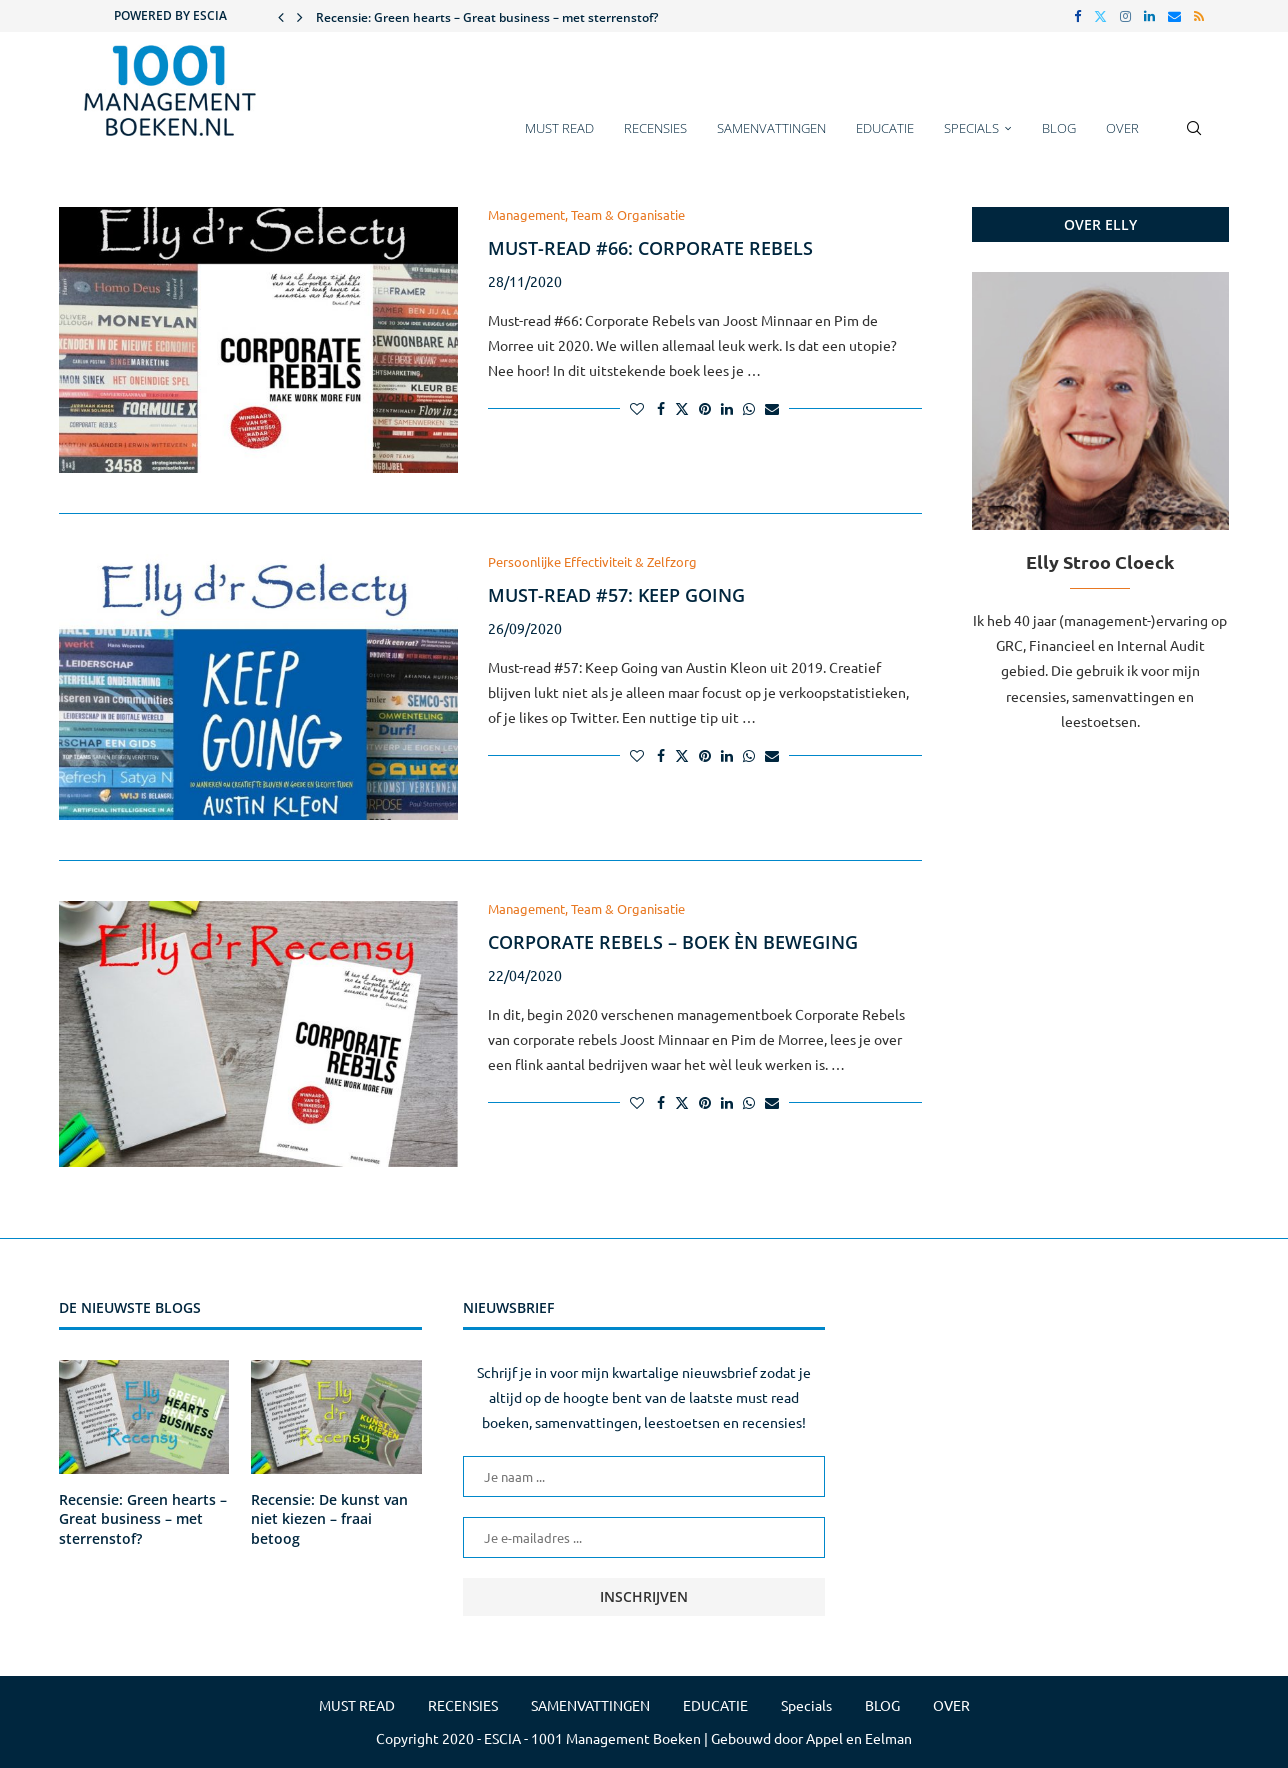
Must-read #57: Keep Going (616, 595)
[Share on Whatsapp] (749, 408)
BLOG (1059, 128)
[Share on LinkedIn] (727, 408)
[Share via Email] (772, 408)
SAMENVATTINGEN (771, 128)
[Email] (1174, 16)
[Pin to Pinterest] (705, 408)
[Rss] (1199, 16)
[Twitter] (1100, 16)
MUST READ (559, 128)
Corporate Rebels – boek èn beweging (673, 942)
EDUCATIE (885, 128)
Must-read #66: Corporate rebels (650, 248)
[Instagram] (1125, 16)
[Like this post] (637, 408)
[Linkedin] (1149, 16)
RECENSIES (655, 128)
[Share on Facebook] (661, 408)
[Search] (1194, 138)
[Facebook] (1077, 16)
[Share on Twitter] (682, 408)
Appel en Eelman (859, 1738)
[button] (281, 16)
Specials (971, 128)
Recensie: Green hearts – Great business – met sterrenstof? (487, 17)
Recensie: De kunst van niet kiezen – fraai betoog (329, 1519)
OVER (1122, 128)
